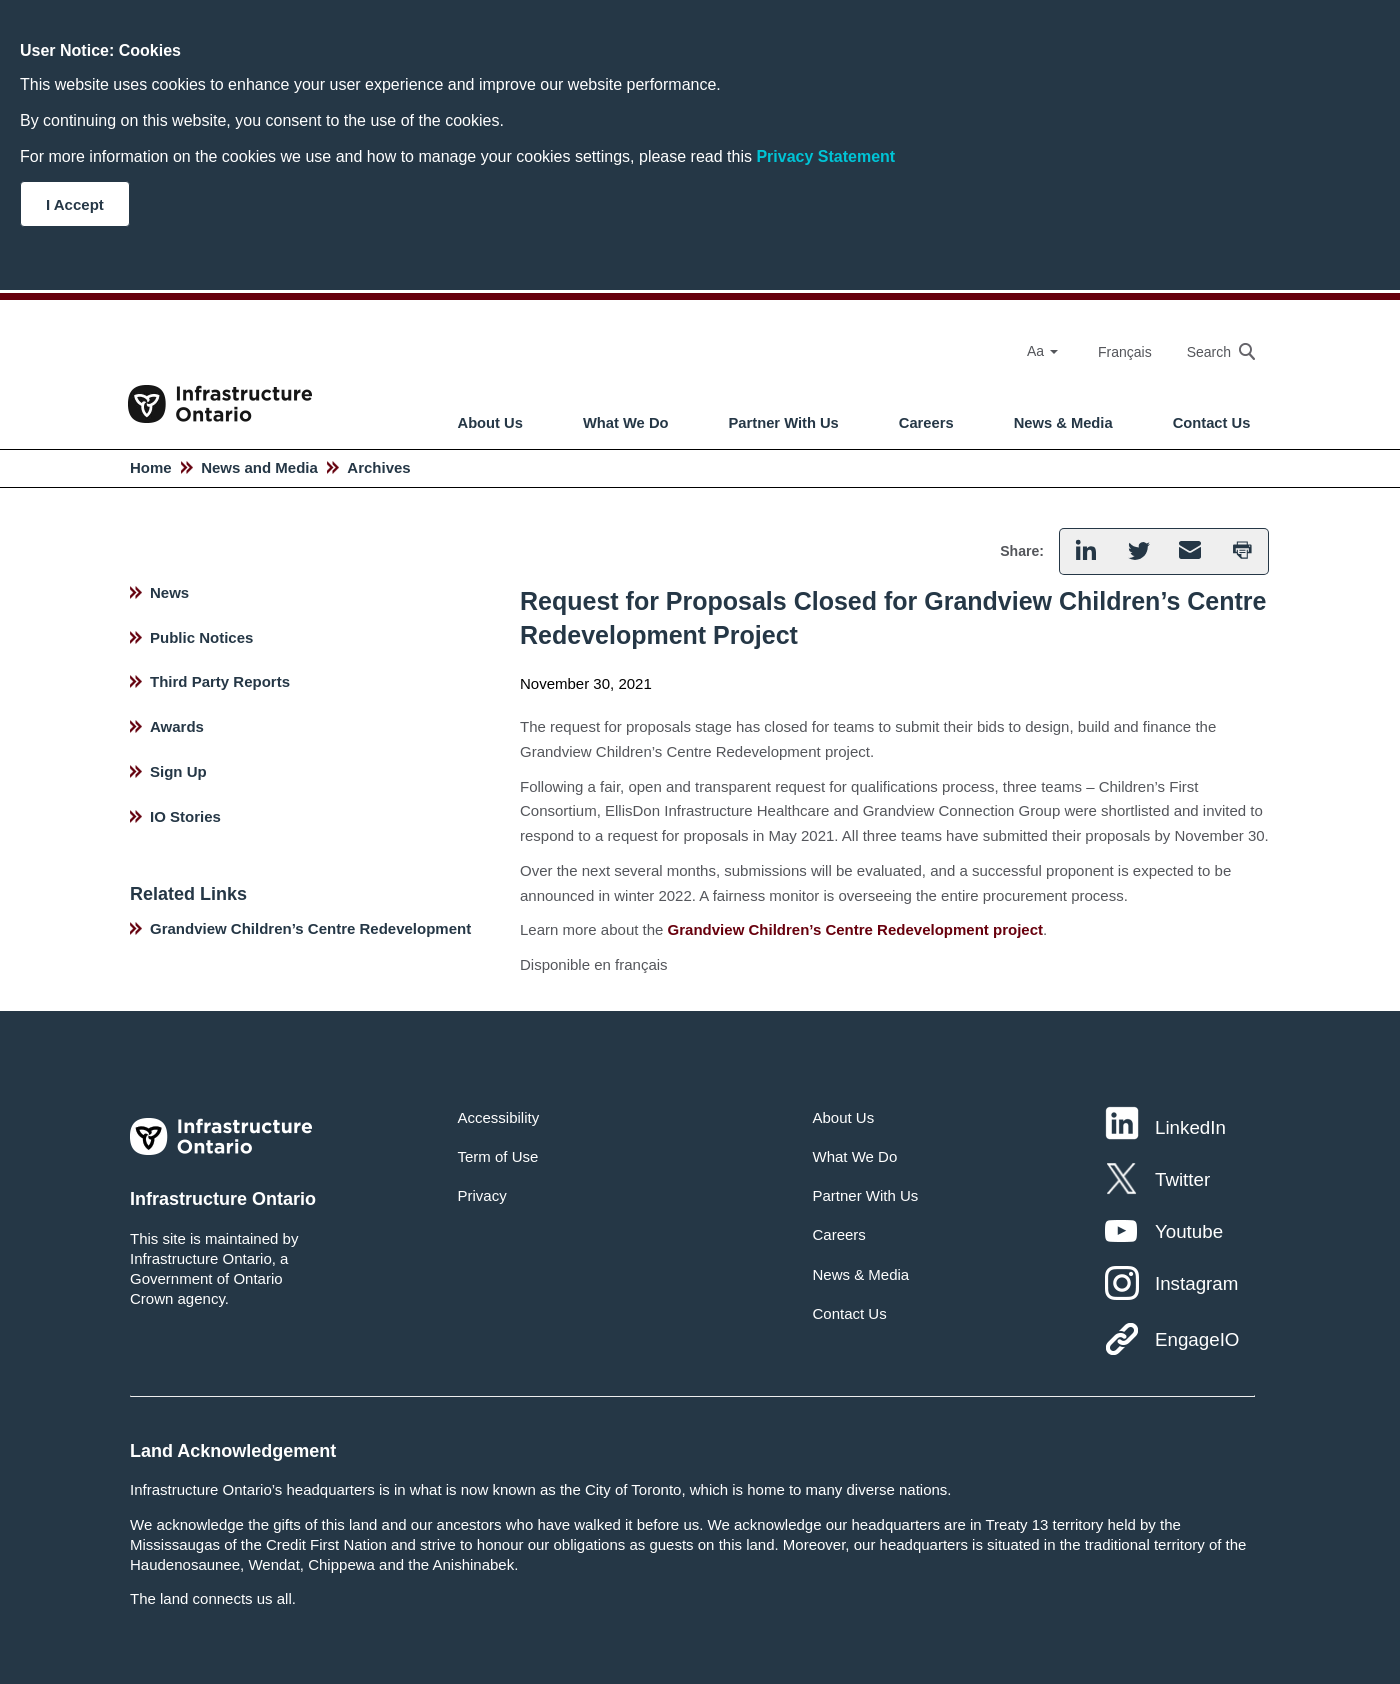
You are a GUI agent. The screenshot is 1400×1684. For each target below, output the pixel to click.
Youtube (1189, 1231)
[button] (1085, 551)
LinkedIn (1190, 1127)
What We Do (626, 423)
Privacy (482, 1195)
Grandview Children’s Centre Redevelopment (310, 928)
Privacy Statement (825, 156)
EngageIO (1197, 1339)
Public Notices (201, 637)
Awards (177, 726)
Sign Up (178, 771)
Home (151, 467)
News (169, 592)
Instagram (1196, 1283)
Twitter (1182, 1179)
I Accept (75, 204)
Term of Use (498, 1156)
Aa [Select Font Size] (1042, 351)
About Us (490, 423)
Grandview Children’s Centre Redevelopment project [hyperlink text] (855, 929)
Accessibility (499, 1117)
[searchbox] (1211, 351)
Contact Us (1212, 423)
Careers (926, 423)
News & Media (1063, 423)
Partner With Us (784, 423)
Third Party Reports (220, 681)
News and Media (259, 467)
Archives (378, 467)
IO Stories (185, 816)
